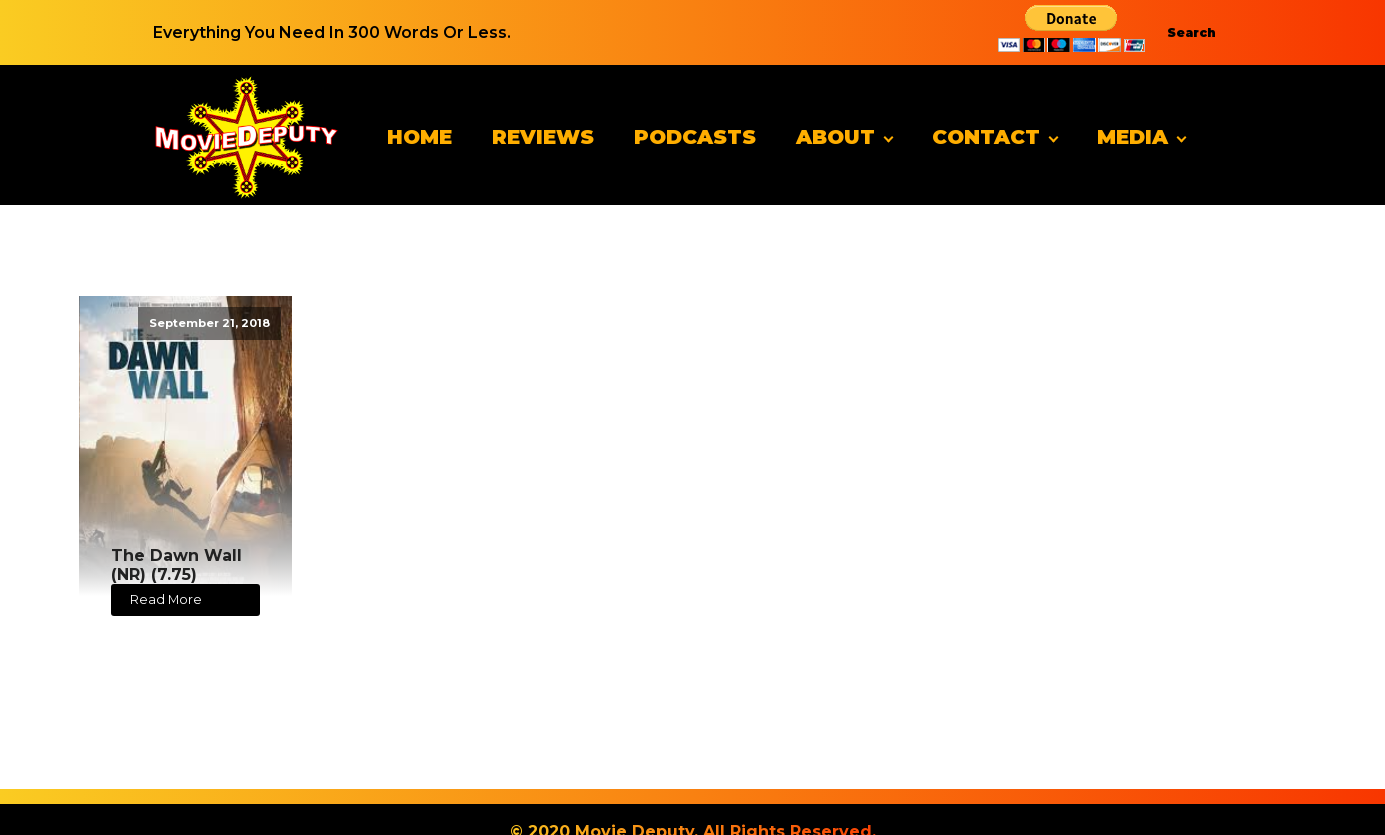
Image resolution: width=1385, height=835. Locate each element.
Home (419, 137)
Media (1132, 137)
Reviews (543, 137)
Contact (986, 137)
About (835, 137)
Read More (166, 599)
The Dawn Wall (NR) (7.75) (176, 565)
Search (1191, 32)
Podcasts (695, 137)
